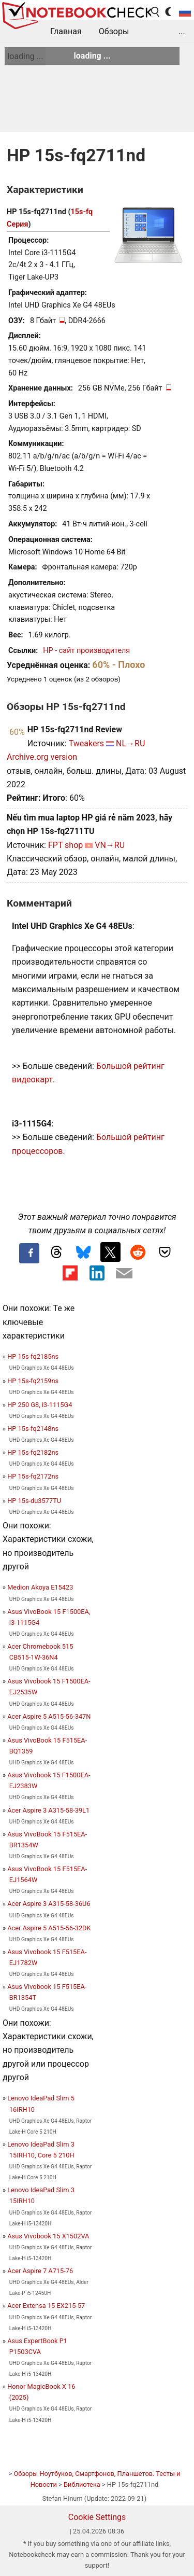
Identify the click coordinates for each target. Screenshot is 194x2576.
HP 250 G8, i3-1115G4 (39, 1405)
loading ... (25, 56)
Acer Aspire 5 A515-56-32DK (49, 1928)
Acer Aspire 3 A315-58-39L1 (48, 1810)
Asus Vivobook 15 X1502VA (48, 2236)
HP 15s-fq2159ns (32, 1381)
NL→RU (130, 743)
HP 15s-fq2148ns (32, 1428)
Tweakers (86, 743)
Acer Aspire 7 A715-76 (40, 2271)
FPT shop (65, 845)
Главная (66, 31)
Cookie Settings (97, 2517)
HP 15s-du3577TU (34, 1501)
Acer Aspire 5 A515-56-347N (49, 1716)
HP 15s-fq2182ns (32, 1452)
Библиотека (82, 2484)
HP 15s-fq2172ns (32, 1476)
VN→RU (110, 845)
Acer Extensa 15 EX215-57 (46, 2305)
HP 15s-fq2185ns (32, 1356)
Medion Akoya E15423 (40, 1587)
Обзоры (114, 31)
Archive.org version (42, 757)
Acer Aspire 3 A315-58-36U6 (48, 1903)
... (181, 31)
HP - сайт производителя (86, 650)
